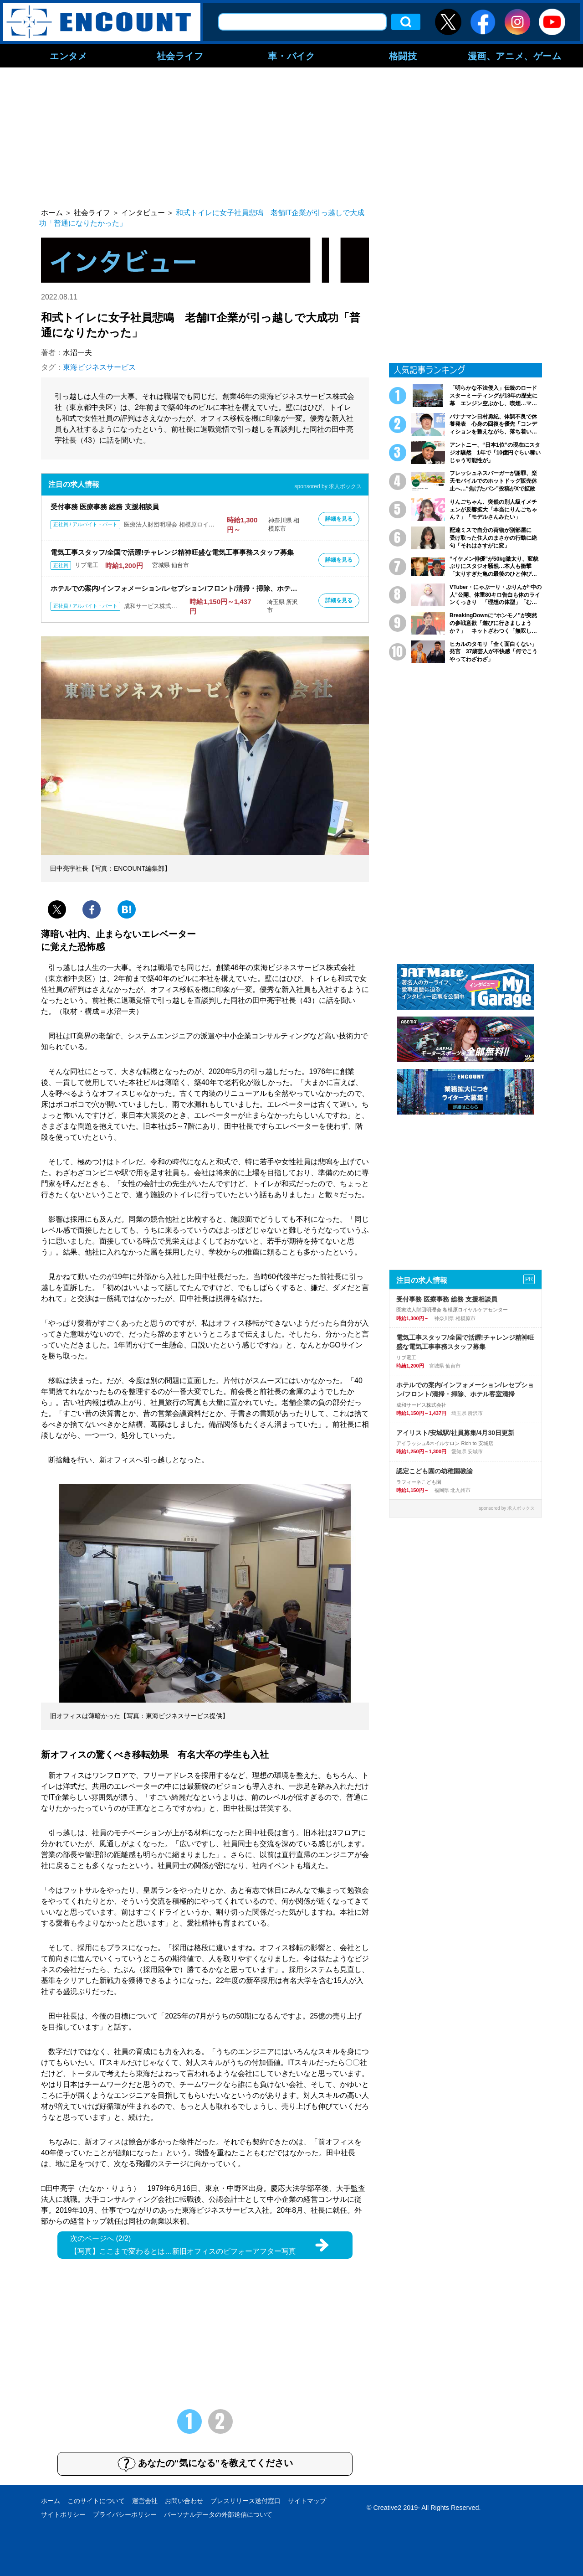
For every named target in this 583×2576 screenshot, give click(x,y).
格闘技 (403, 55)
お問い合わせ (184, 2501)
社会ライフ (180, 55)
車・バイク (291, 55)
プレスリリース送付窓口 (245, 2501)
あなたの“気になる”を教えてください (205, 2464)
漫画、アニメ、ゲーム (515, 55)
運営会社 (145, 2501)
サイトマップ (307, 2501)
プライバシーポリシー (125, 2514)
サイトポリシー (63, 2514)
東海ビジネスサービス (99, 367)
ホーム (50, 2501)
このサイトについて (96, 2501)
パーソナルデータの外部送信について (218, 2514)
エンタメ (68, 55)
